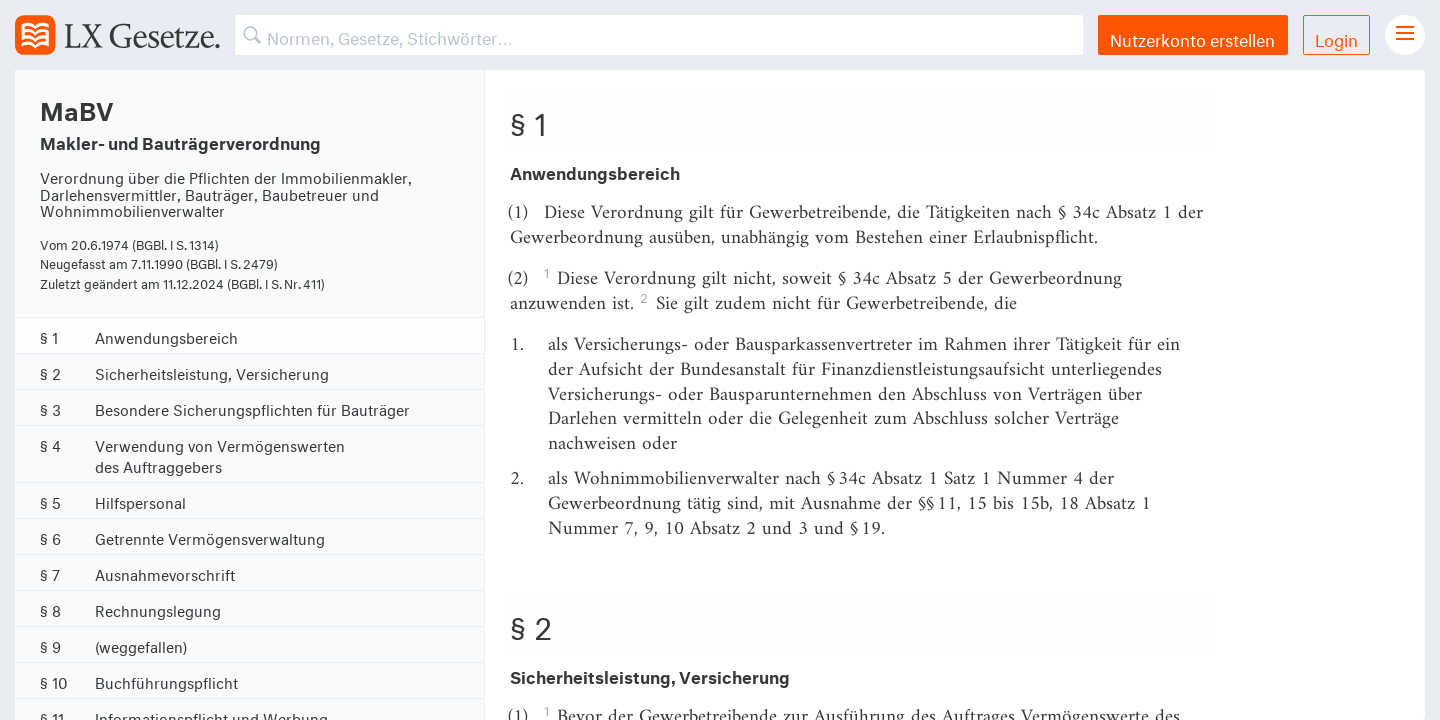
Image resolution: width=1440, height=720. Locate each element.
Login (1336, 37)
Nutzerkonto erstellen (1192, 37)
